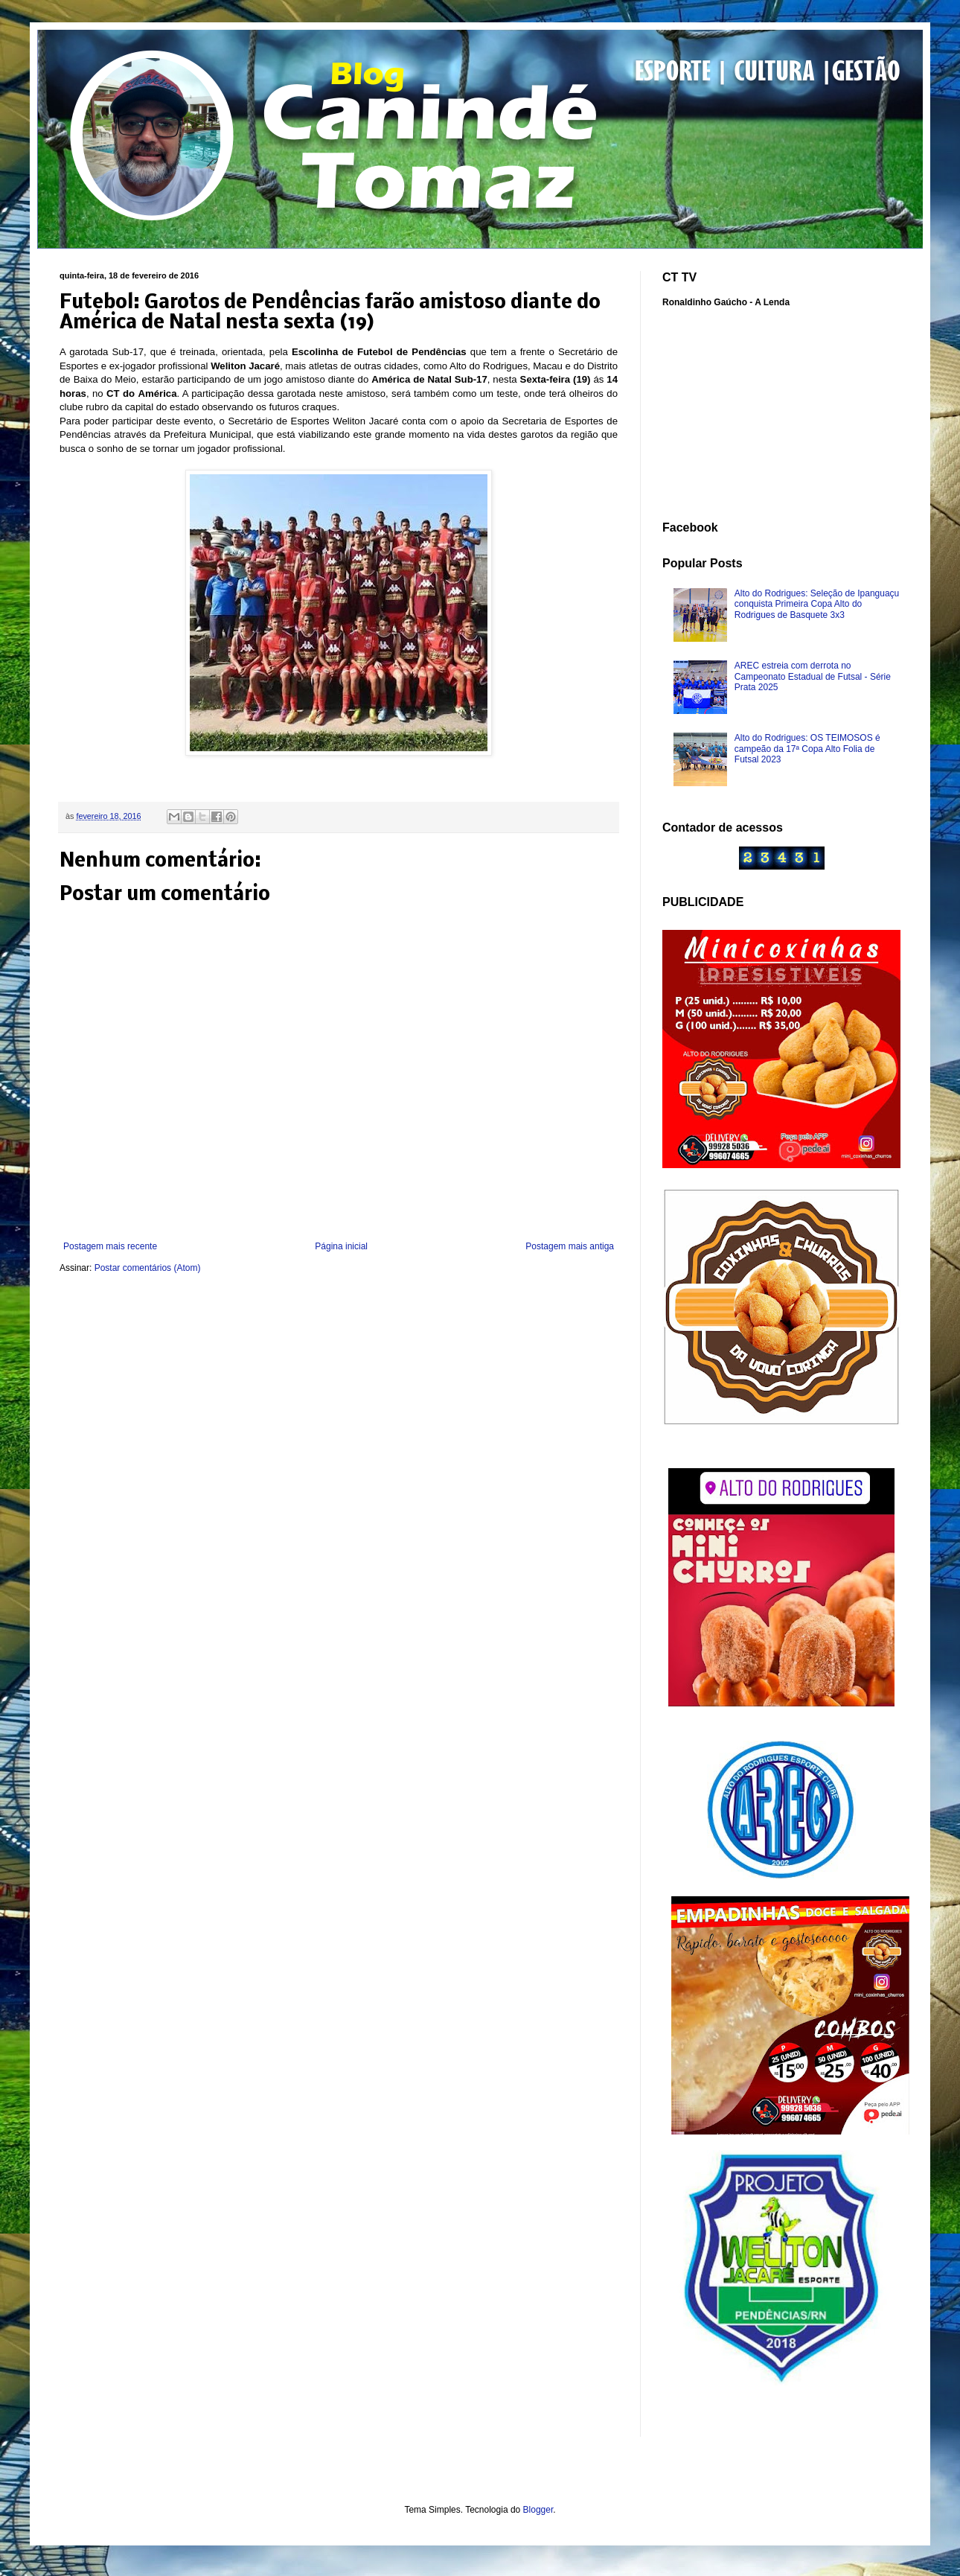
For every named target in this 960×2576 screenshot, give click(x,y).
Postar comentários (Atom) (148, 1268)
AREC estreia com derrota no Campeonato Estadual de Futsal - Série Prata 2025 (813, 676)
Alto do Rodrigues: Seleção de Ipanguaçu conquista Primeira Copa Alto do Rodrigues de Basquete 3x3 (817, 604)
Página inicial (341, 1246)
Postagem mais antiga (569, 1246)
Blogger (538, 2510)
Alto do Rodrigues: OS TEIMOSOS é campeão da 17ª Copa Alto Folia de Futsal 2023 (807, 749)
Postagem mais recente (110, 1246)
